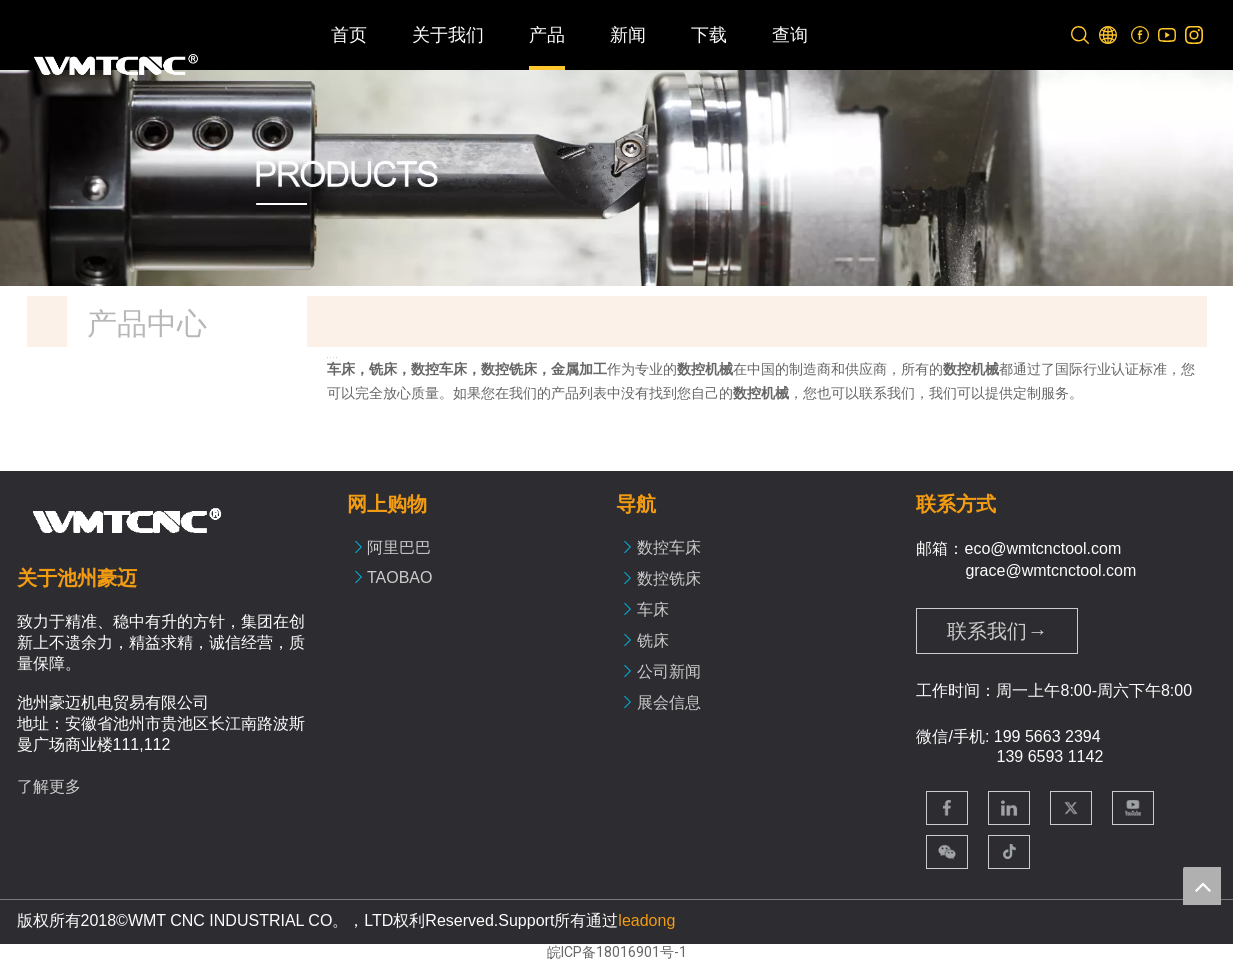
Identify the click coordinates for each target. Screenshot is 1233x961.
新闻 (628, 35)
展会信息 (669, 702)
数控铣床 (669, 578)
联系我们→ (997, 631)
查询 (790, 35)
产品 (547, 35)
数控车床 (669, 547)
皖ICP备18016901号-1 (617, 952)
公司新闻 (669, 671)
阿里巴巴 (399, 547)
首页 (349, 35)
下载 (709, 35)
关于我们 (448, 35)
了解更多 (49, 786)
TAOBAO (400, 577)
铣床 (653, 640)
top (1202, 886)
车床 (653, 609)
